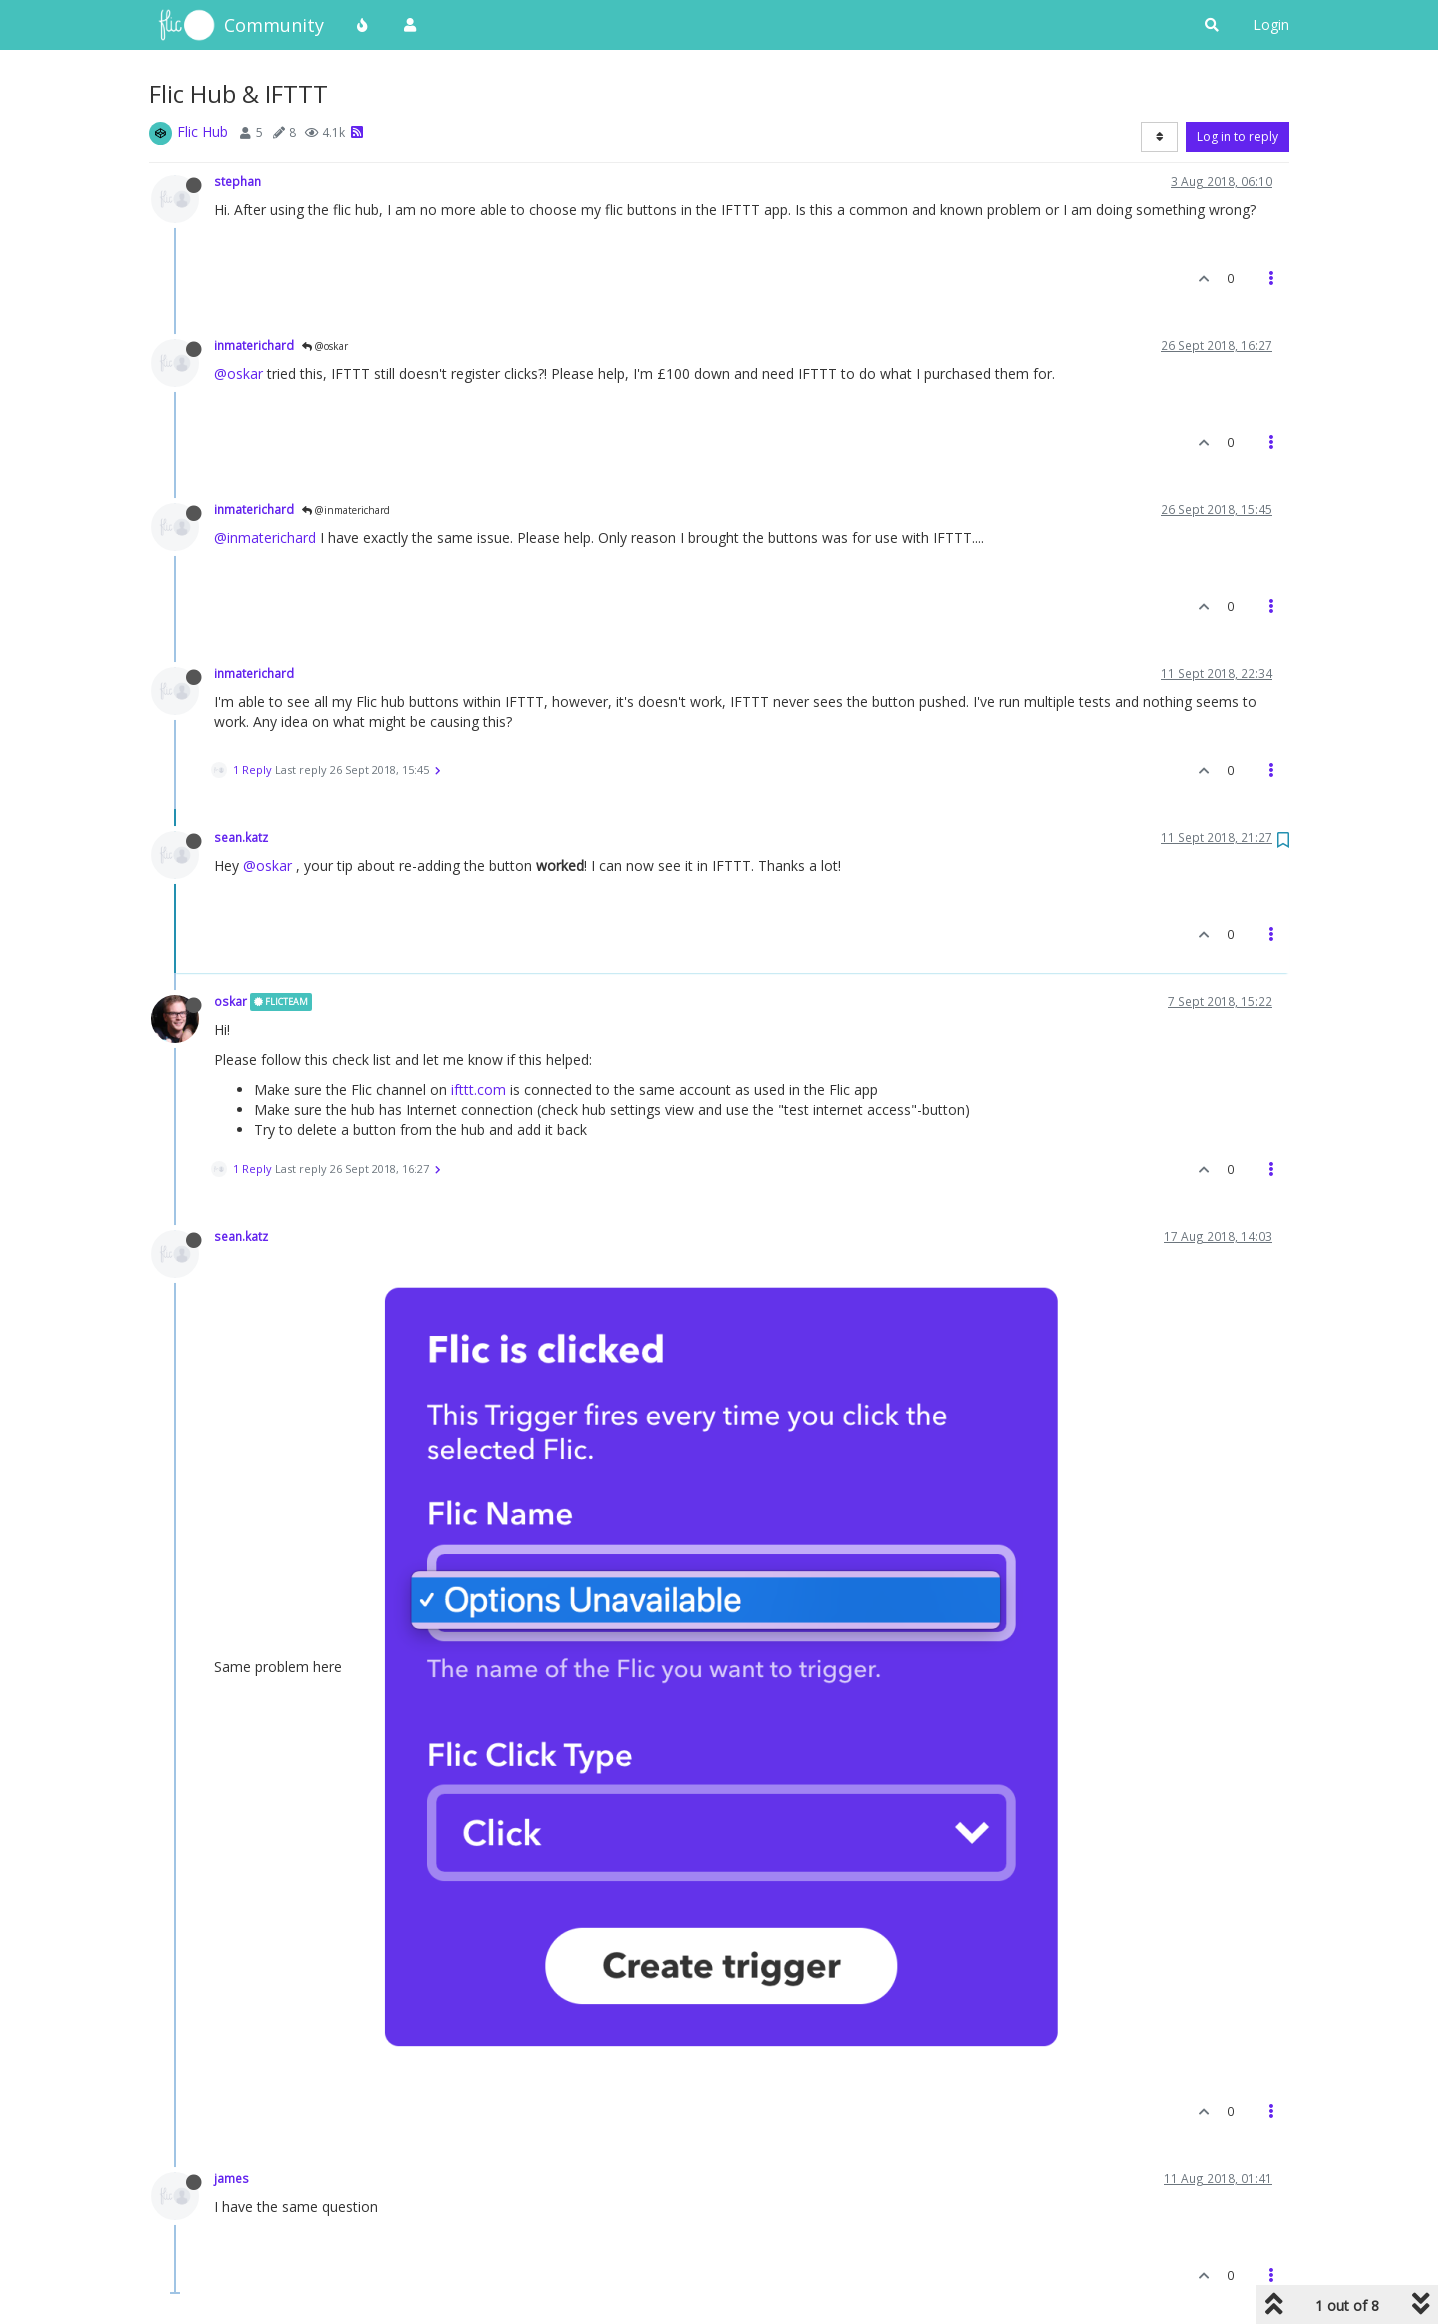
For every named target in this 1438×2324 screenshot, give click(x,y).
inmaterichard (254, 345)
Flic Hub (202, 131)
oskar (230, 1001)
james (231, 2178)
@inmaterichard (346, 510)
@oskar (325, 346)
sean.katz (241, 837)
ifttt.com (478, 1089)
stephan (237, 181)
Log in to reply (1237, 136)
